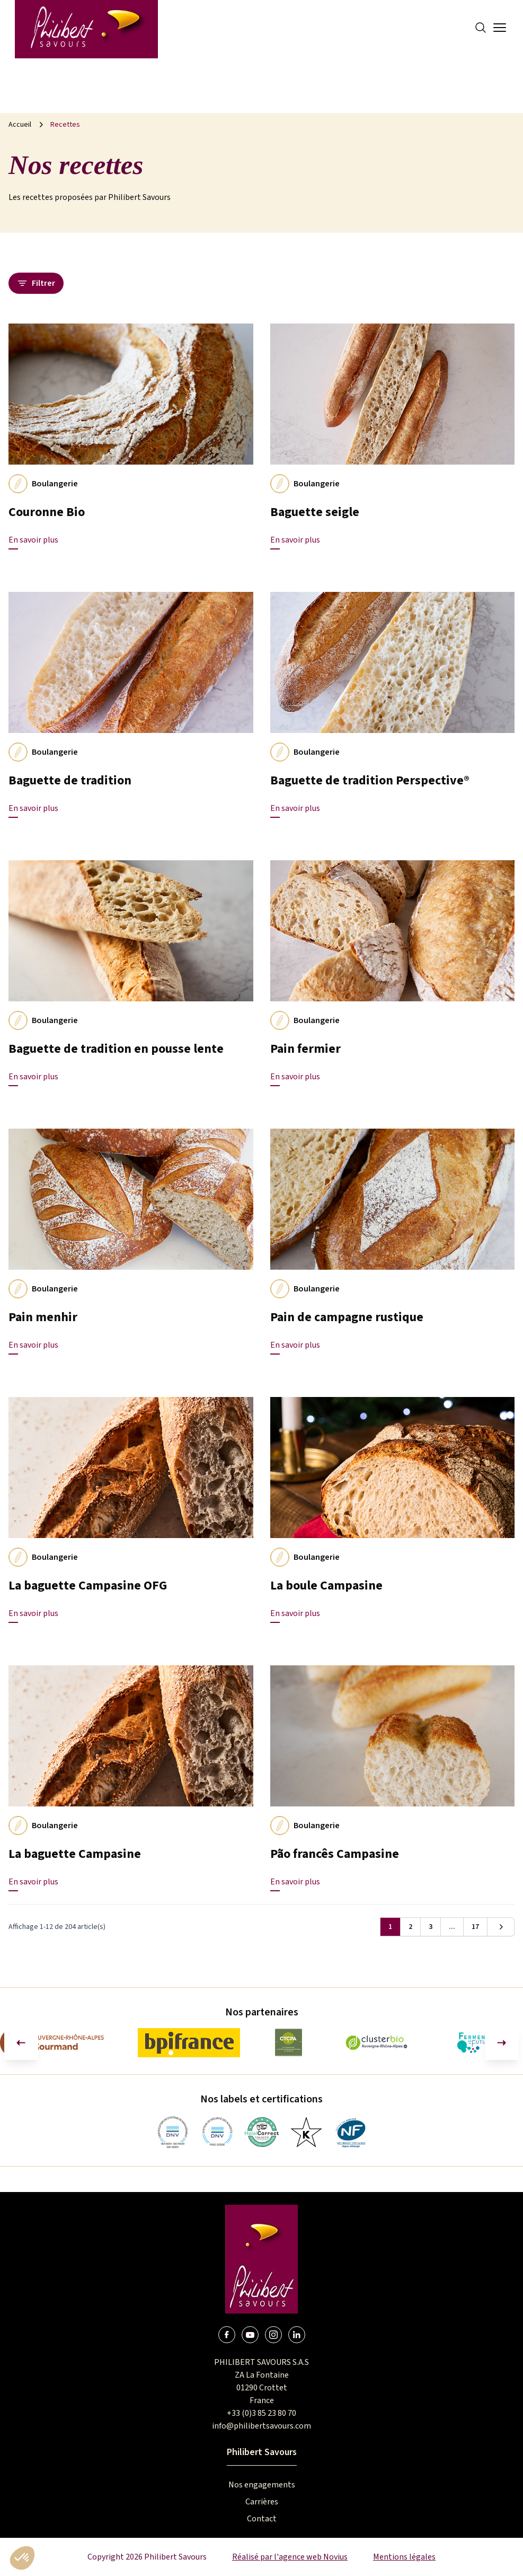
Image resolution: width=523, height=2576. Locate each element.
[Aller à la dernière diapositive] (21, 2043)
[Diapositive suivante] (502, 2043)
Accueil (19, 124)
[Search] (480, 27)
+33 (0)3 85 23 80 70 (261, 2413)
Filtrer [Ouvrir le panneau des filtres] (36, 283)
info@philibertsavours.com (261, 2426)
